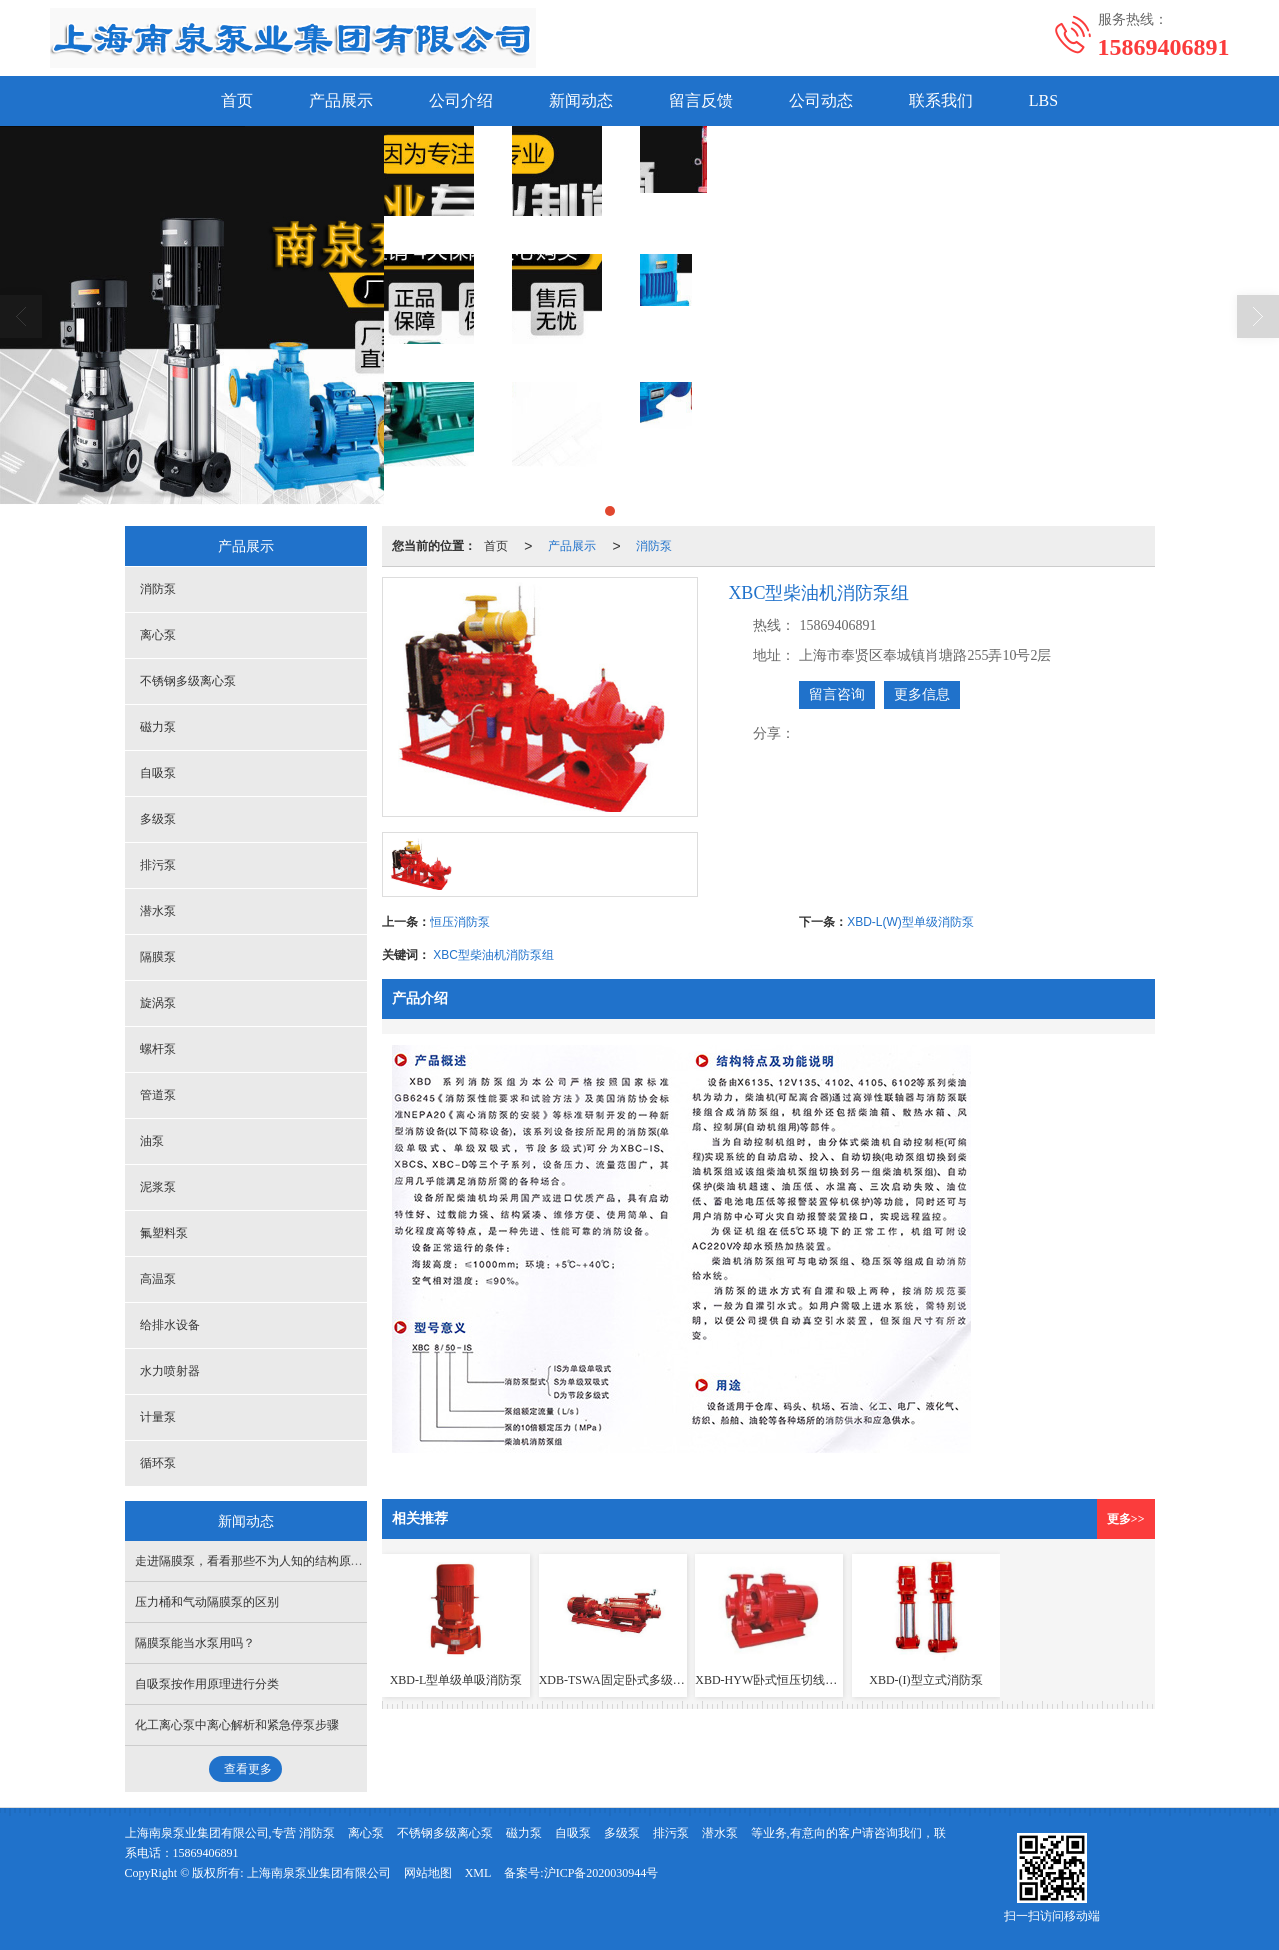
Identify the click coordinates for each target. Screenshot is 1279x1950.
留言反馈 (701, 100)
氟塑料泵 (164, 1233)
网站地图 (428, 1873)
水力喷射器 (170, 1371)
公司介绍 (461, 100)
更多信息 (922, 694)
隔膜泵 (158, 957)
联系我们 (941, 100)
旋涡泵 (158, 1003)
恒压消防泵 (460, 922)
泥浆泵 (158, 1187)
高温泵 (158, 1279)
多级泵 (158, 819)
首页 (237, 100)
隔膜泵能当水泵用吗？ (195, 1643)
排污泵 (158, 865)
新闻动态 (581, 100)
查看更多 (248, 1769)
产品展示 (341, 100)
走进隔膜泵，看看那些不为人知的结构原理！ (255, 1561)
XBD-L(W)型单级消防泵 (910, 922)
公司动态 (821, 100)
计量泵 (158, 1417)
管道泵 (158, 1095)
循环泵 (158, 1463)
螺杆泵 (158, 1049)
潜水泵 (158, 911)
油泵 (152, 1141)
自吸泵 (158, 773)
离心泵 (158, 635)
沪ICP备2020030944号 (601, 1873)
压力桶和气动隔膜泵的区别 (207, 1602)
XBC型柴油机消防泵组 (493, 955)
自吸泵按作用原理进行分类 (207, 1684)
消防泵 (654, 546)
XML (478, 1873)
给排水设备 (170, 1325)
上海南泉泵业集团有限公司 (319, 1873)
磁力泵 (158, 727)
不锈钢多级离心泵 (188, 681)
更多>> (1126, 1519)
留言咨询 (837, 694)
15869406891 (206, 1853)
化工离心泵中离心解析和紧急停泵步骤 (237, 1725)
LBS (1043, 100)
